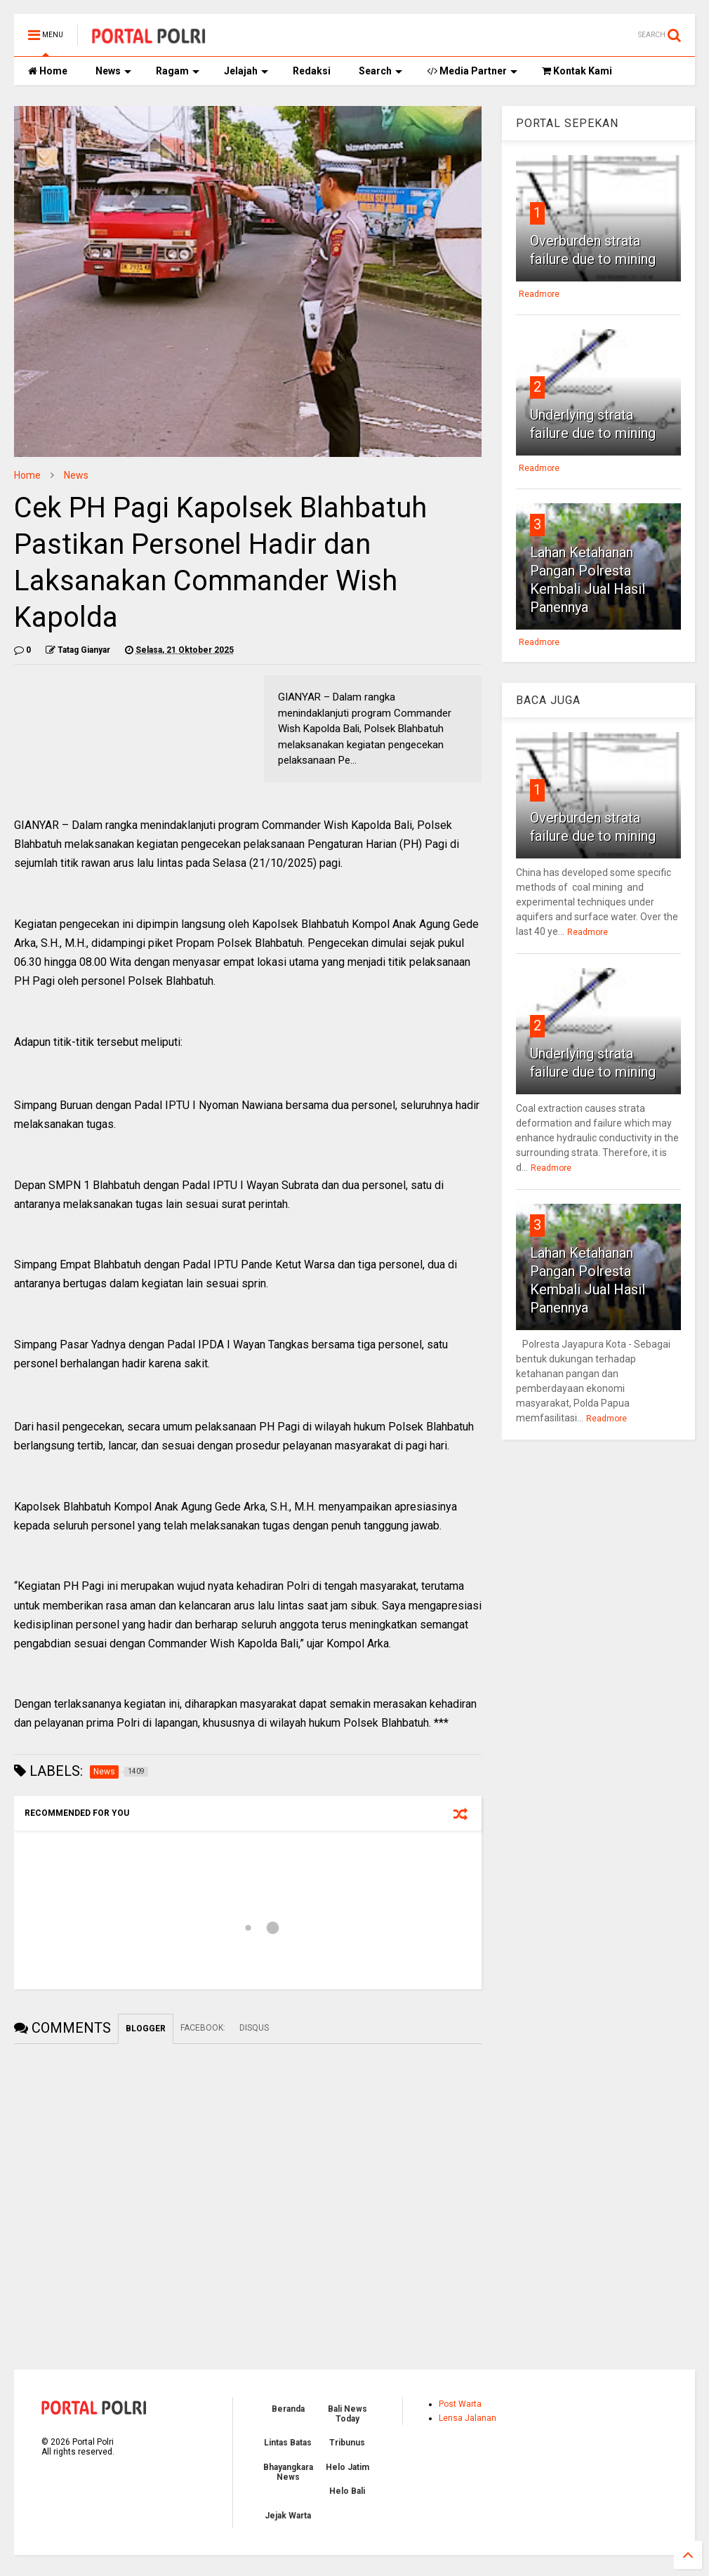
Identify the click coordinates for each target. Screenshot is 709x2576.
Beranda (288, 2409)
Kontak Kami (577, 71)
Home (47, 71)
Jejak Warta (288, 2516)
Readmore (539, 294)
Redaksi (312, 71)
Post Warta (460, 2404)
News (113, 71)
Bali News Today (347, 2414)
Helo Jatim (347, 2467)
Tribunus (347, 2443)
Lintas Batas (288, 2443)
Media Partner (472, 71)
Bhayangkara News (288, 2472)
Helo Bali (347, 2491)
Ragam (177, 71)
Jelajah (246, 71)
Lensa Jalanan (467, 2418)
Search (380, 71)
